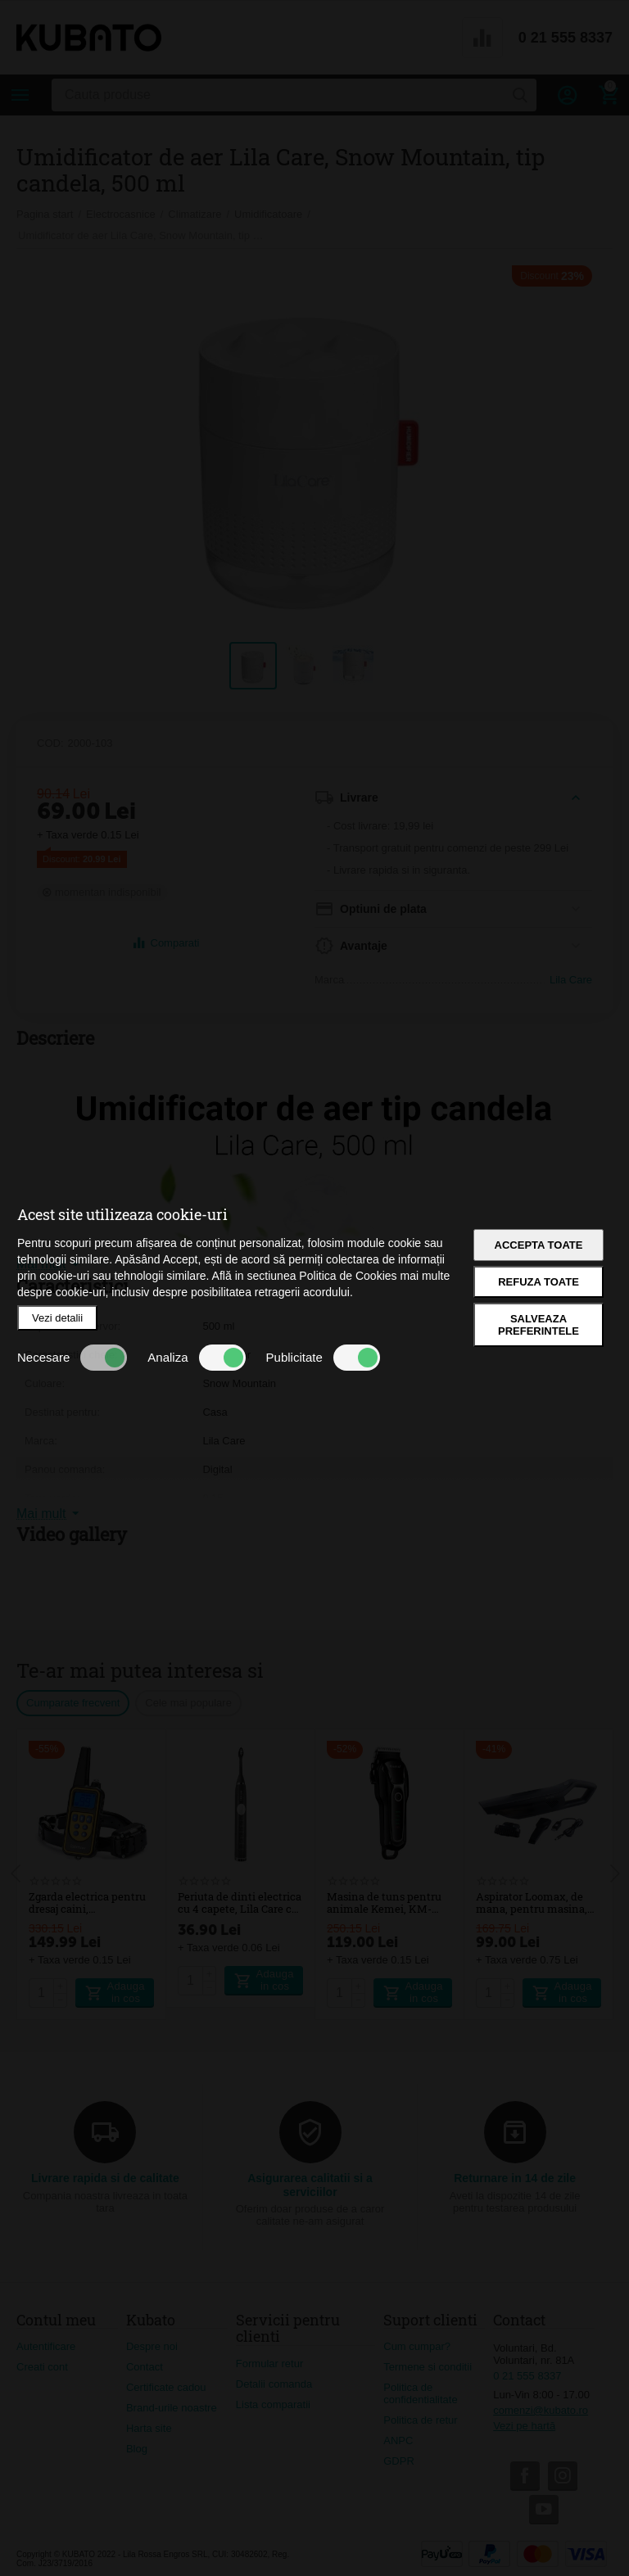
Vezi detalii (57, 1318)
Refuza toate (538, 1282)
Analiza (196, 1357)
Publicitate (323, 1357)
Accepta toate (539, 1245)
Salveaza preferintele (538, 1325)
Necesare (72, 1357)
